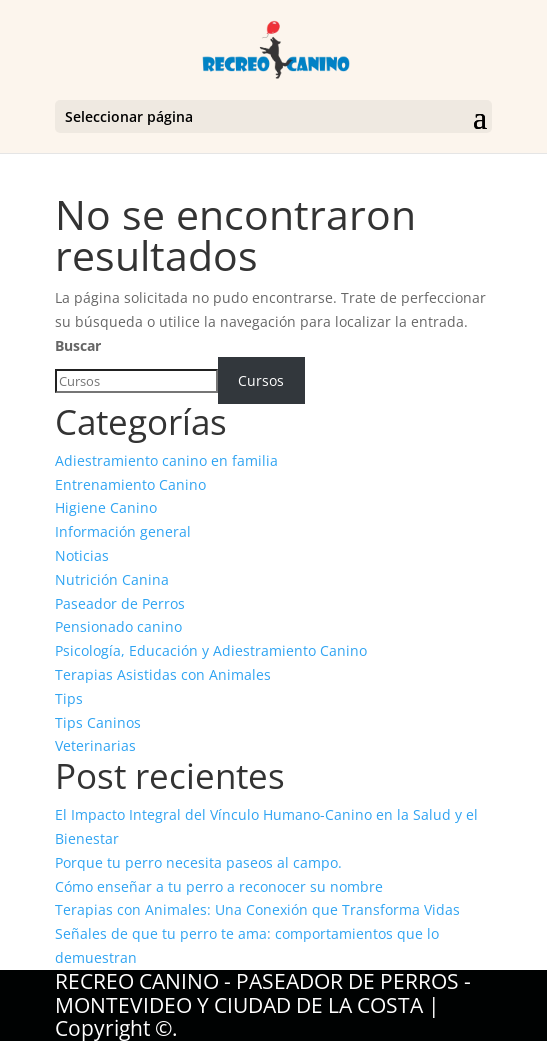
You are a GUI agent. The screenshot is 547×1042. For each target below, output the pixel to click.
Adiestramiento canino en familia (166, 460)
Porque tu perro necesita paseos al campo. (198, 862)
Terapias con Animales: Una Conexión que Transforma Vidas (257, 909)
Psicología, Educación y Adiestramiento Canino (211, 650)
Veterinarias (95, 745)
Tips (69, 698)
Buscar (78, 345)
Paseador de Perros (120, 603)
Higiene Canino (106, 507)
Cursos (261, 380)
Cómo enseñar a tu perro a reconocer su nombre (219, 886)
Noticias (82, 555)
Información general (123, 531)
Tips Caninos (98, 722)
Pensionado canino (118, 626)
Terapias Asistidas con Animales (163, 674)
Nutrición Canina (112, 579)
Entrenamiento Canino (130, 484)
